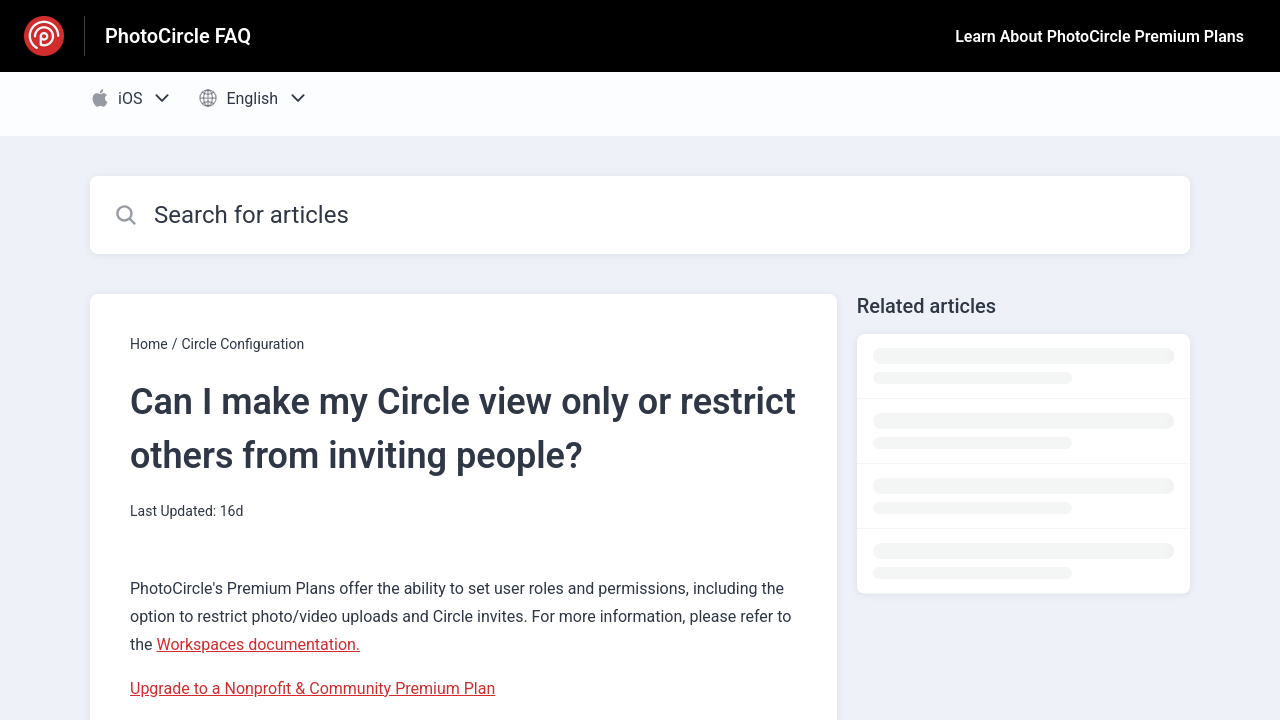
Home (149, 344)
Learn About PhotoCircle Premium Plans (1099, 36)
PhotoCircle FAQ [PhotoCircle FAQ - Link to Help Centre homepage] (178, 36)
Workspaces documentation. (259, 644)
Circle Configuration (242, 344)
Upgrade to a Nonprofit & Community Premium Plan (312, 688)
